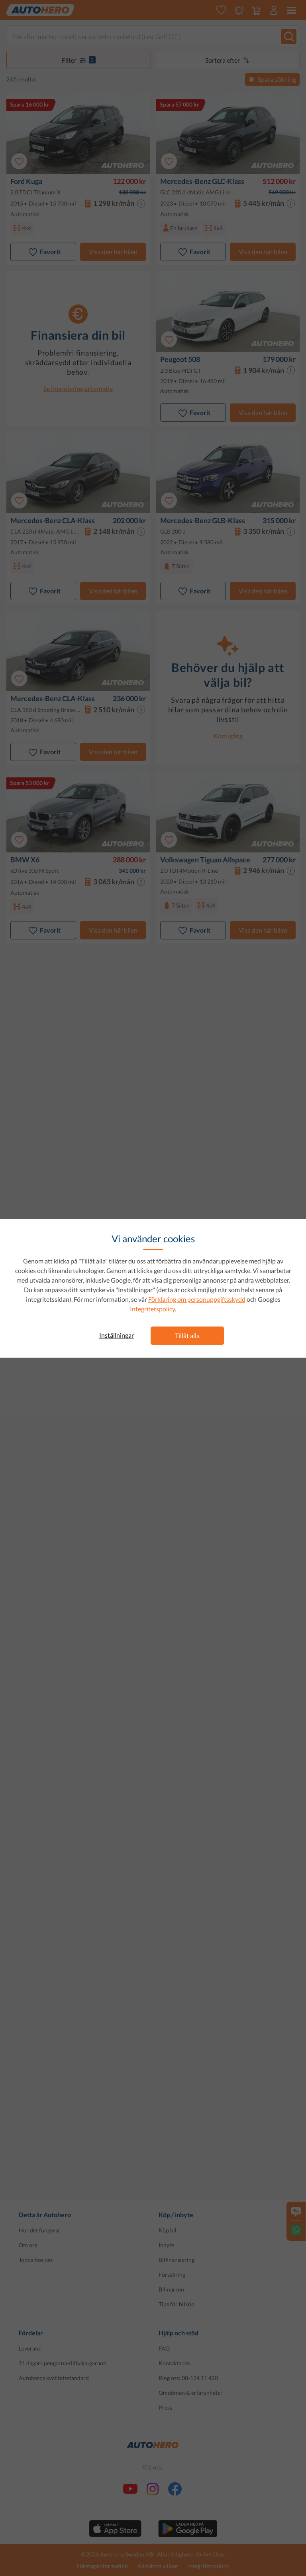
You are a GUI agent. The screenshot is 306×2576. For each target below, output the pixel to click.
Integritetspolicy (152, 1309)
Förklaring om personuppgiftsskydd (196, 1299)
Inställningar (116, 1335)
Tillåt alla (187, 1335)
